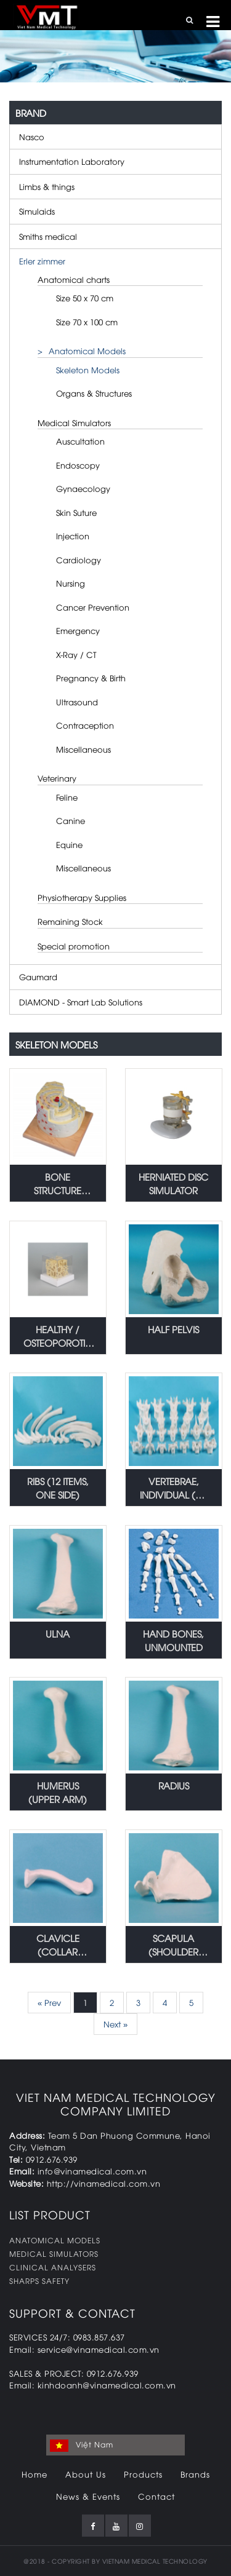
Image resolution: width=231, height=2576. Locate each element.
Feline (67, 797)
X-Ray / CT (76, 654)
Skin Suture (76, 512)
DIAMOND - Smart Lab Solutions (80, 1001)
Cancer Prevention (92, 606)
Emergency (78, 630)
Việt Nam (81, 2445)
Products (143, 2473)
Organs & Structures (94, 392)
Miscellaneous (83, 749)
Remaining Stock (70, 921)
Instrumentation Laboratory (71, 161)
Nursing (70, 583)
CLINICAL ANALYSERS (52, 2267)
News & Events (88, 2496)
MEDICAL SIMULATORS (54, 2253)
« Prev (49, 2002)
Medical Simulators (74, 422)
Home (34, 2473)
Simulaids (37, 210)
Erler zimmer (42, 260)
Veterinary (57, 777)
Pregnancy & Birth (91, 677)
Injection (72, 535)
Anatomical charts (74, 279)
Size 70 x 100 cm (87, 321)
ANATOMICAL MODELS (54, 2240)
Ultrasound (77, 701)
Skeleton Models (88, 369)
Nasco (31, 136)
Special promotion (74, 945)
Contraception (85, 725)
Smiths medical (48, 236)
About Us (85, 2473)
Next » (115, 2023)
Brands (195, 2473)
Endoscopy (78, 464)
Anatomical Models (87, 350)
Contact (156, 2496)
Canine (70, 820)
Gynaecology (83, 488)
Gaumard (38, 976)
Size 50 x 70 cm (84, 297)
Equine (69, 844)
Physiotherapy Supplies (82, 897)
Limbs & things (47, 186)
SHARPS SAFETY (39, 2280)
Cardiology (78, 559)
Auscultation (80, 440)
